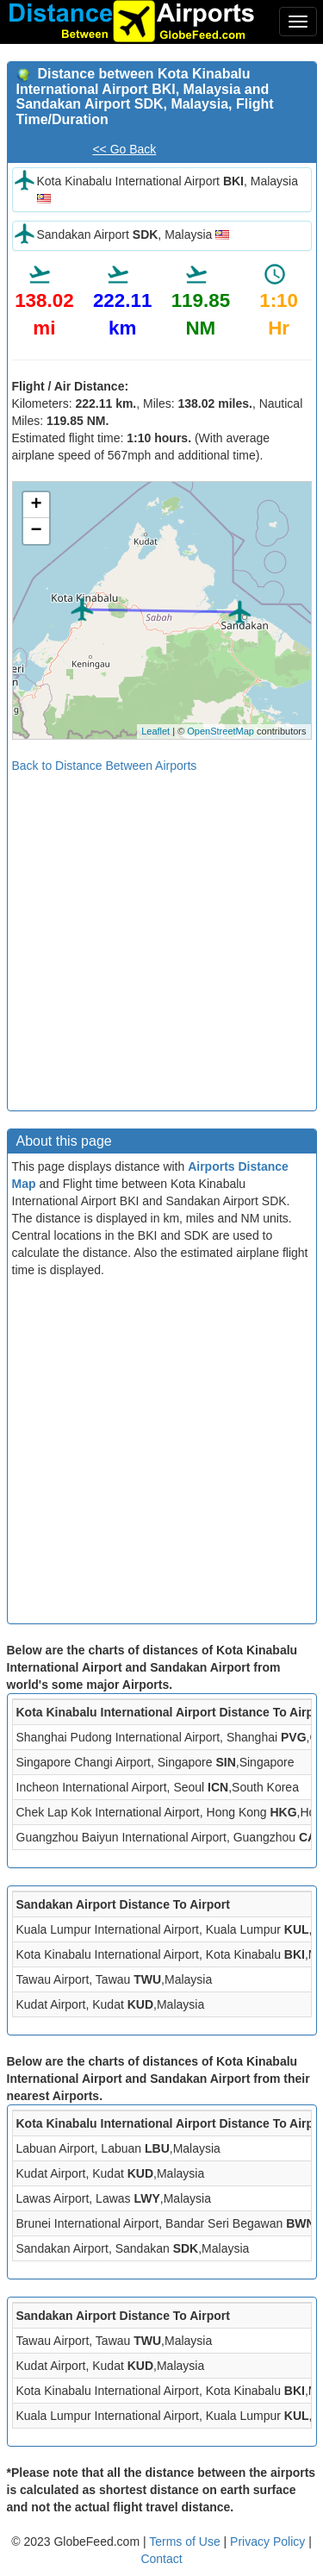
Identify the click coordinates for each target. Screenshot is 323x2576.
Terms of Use (186, 2541)
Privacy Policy (269, 2541)
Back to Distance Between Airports (104, 765)
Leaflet (155, 731)
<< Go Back (124, 149)
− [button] (35, 531)
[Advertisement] (161, 935)
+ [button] (35, 505)
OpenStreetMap (220, 731)
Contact (161, 2559)
